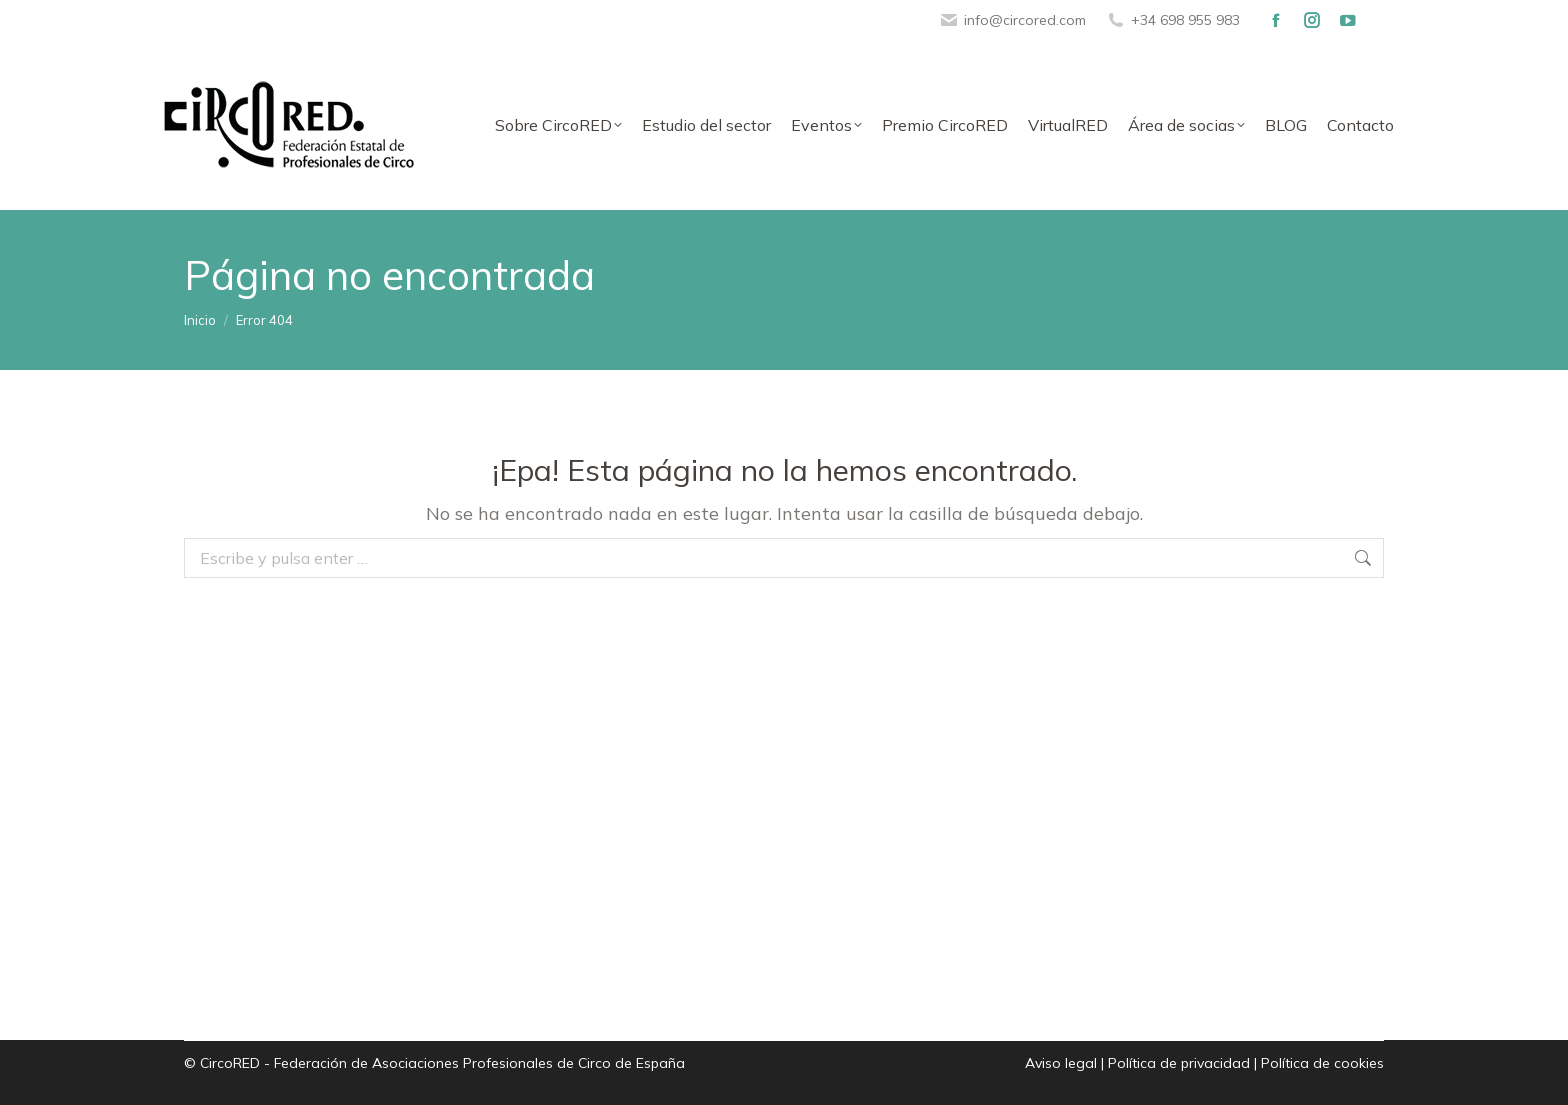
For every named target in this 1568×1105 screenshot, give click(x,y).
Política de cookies (1322, 1063)
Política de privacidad (1179, 1063)
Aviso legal (1061, 1063)
